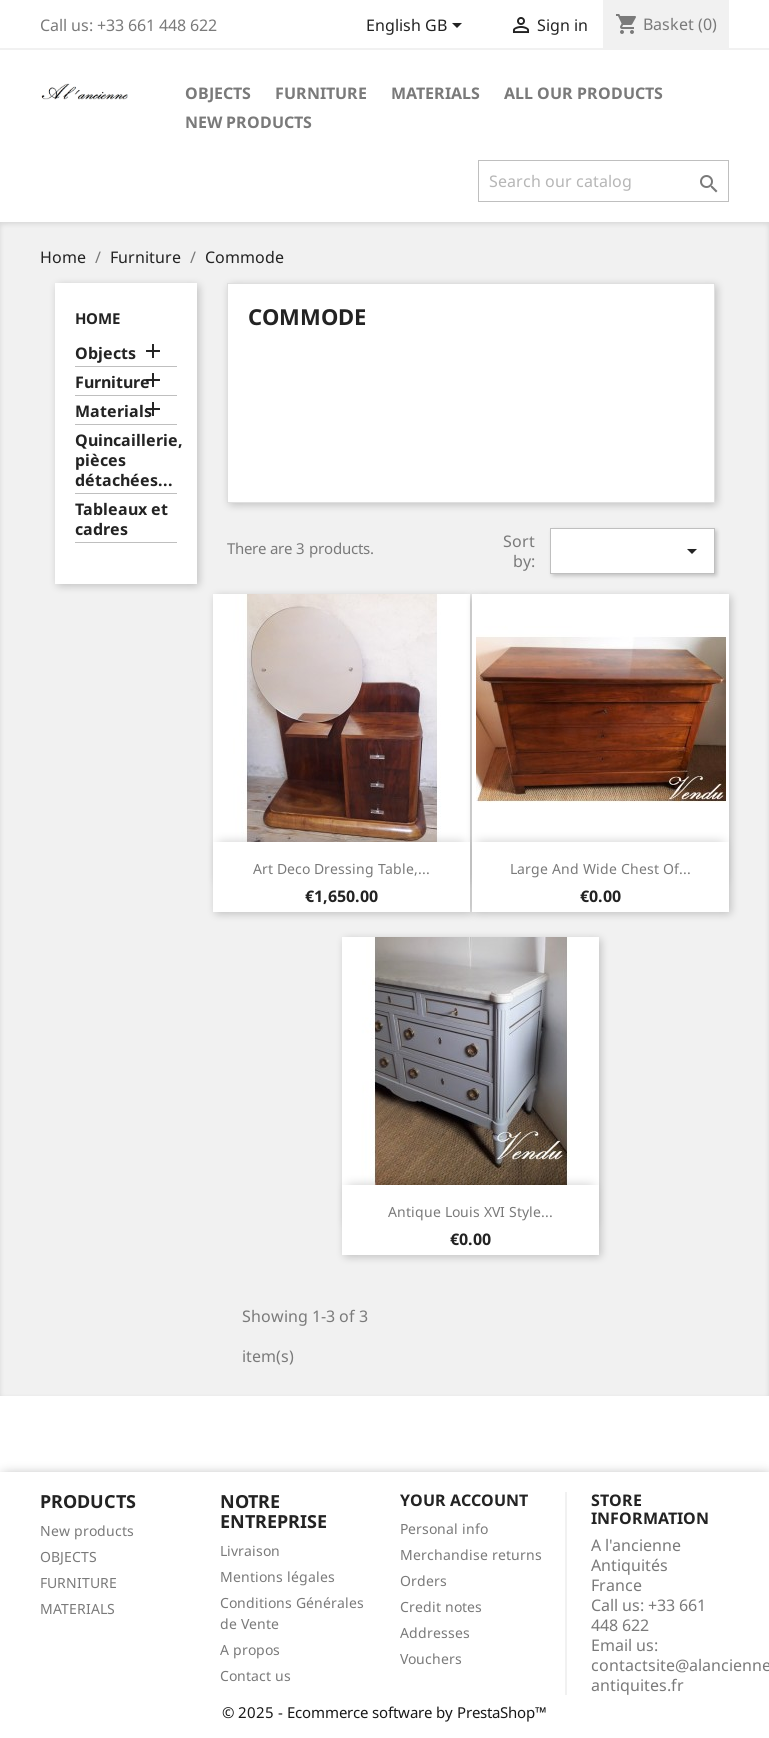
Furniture (321, 93)
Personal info (444, 1528)
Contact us (255, 1675)
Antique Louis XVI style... (470, 1211)
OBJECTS (68, 1556)
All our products (583, 93)
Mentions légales (277, 1576)
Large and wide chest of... (600, 868)
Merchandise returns (471, 1554)
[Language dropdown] (417, 27)
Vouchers (431, 1658)
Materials (435, 93)
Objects (218, 93)
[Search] (603, 181)
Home (97, 318)
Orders (423, 1580)
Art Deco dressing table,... (341, 868)
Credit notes (441, 1606)
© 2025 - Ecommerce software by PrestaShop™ (384, 1712)
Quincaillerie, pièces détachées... (126, 460)
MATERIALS (77, 1608)
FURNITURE (78, 1582)
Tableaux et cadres (121, 519)
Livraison (250, 1550)
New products (87, 1530)
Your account (464, 1500)
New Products (248, 122)
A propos (250, 1649)
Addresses (435, 1632)
